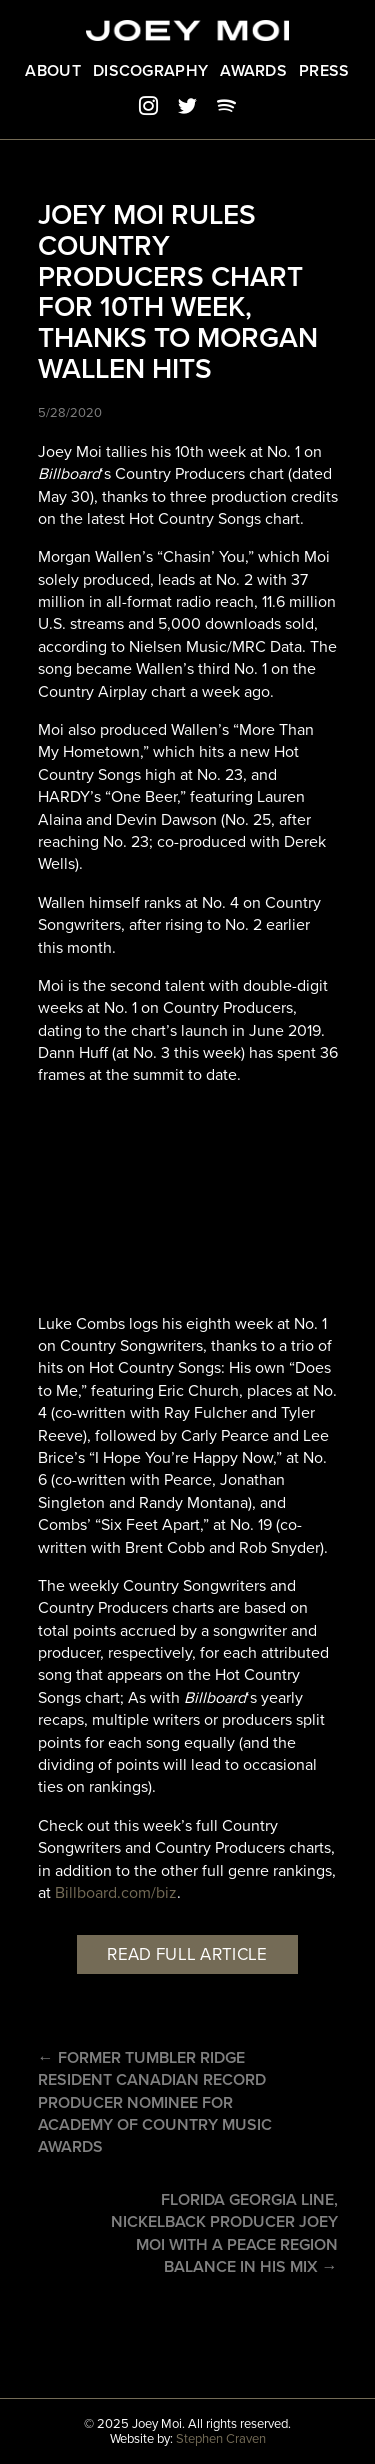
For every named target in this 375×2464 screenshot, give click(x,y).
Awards (253, 71)
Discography (150, 71)
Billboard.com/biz (116, 1893)
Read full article (187, 1954)
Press (324, 71)
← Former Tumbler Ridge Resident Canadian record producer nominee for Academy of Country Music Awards (155, 2103)
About (53, 71)
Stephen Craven (221, 2439)
